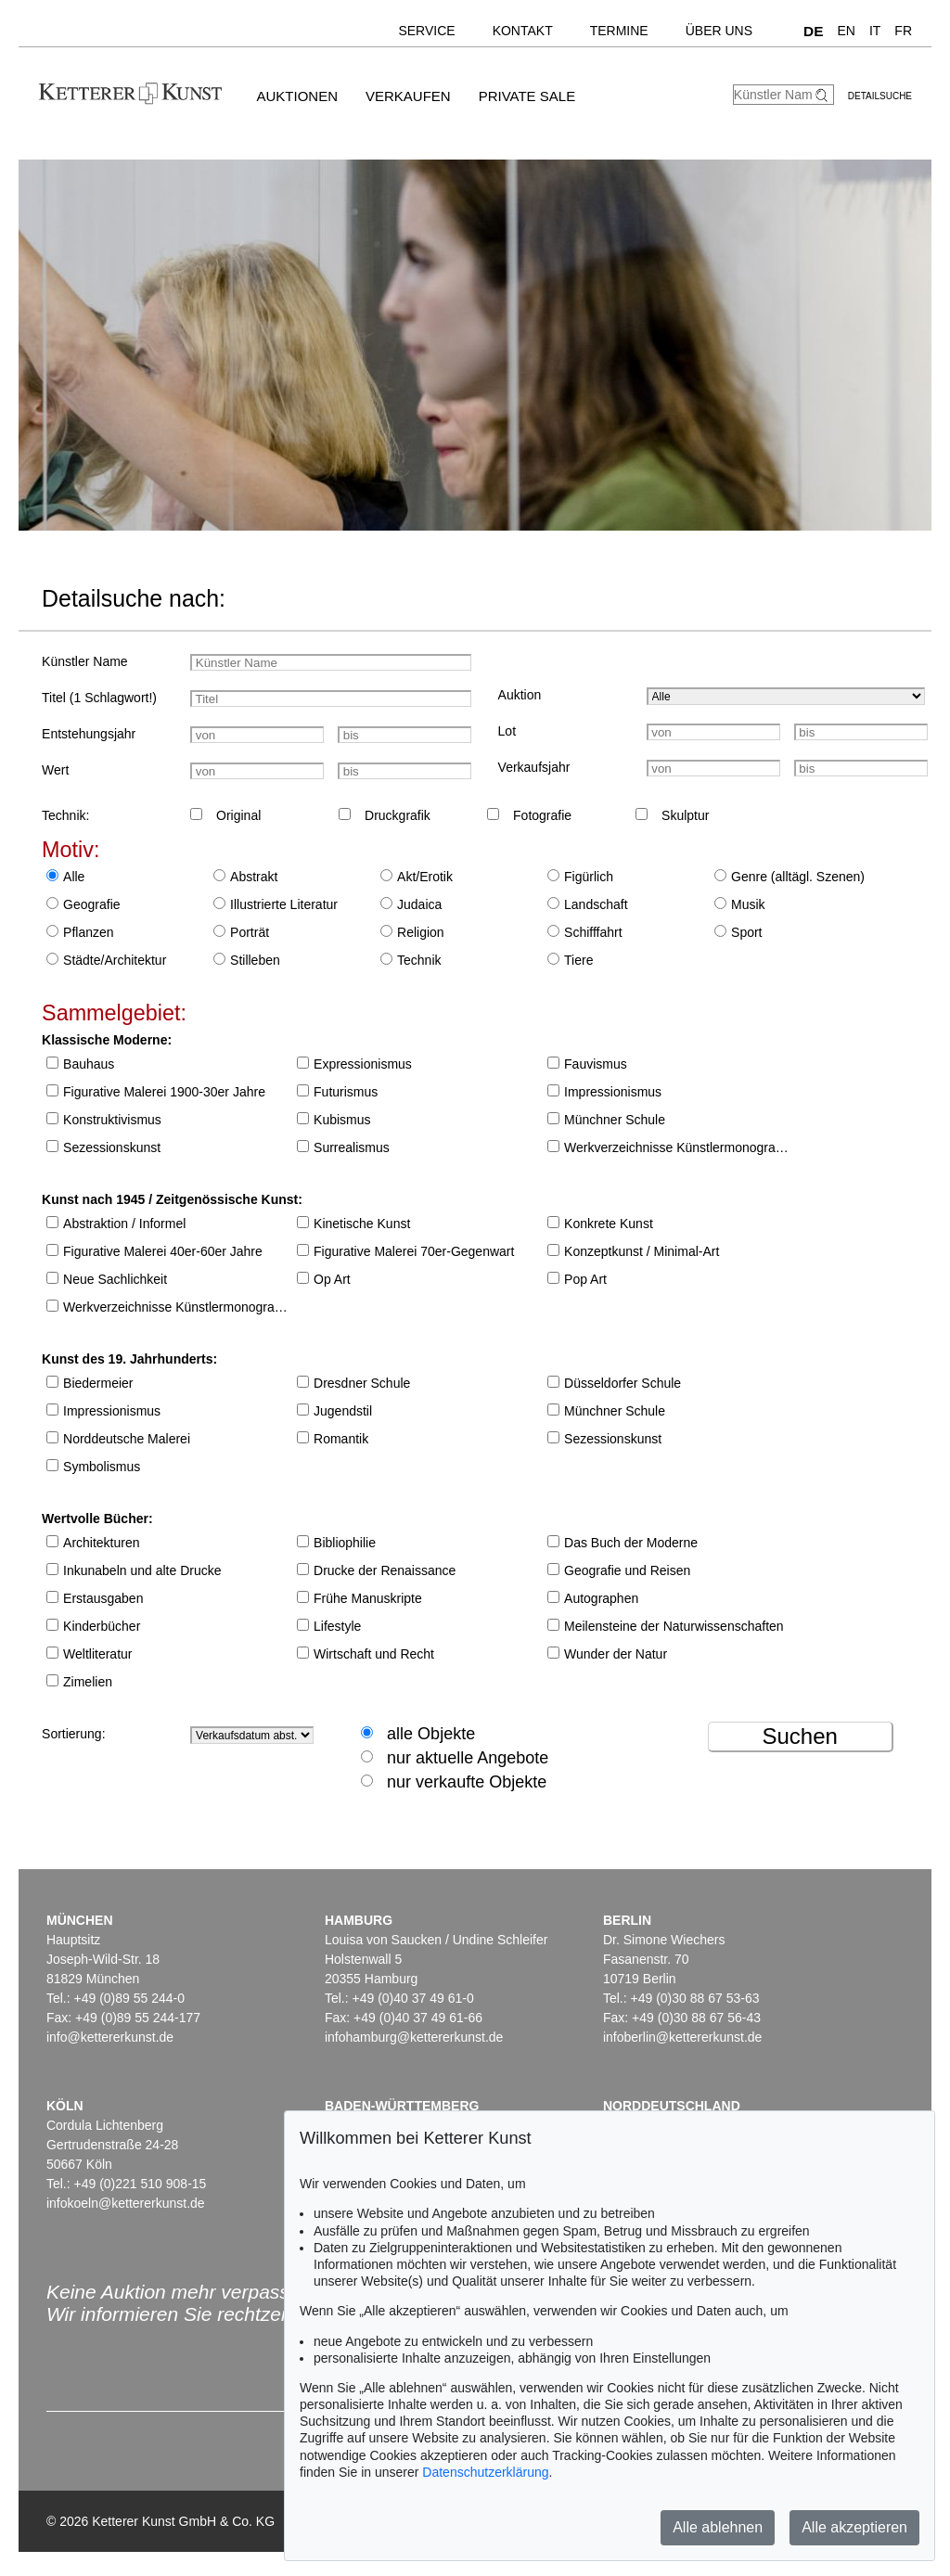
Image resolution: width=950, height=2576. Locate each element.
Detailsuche (880, 96)
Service (426, 30)
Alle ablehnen (718, 2527)
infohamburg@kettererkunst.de (414, 2037)
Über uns (719, 30)
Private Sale (527, 96)
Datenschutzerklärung (485, 2472)
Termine (619, 30)
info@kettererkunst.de (109, 2037)
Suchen (799, 1736)
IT (874, 30)
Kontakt (523, 30)
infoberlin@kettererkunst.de (682, 2037)
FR (903, 30)
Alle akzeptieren (854, 2527)
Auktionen (297, 96)
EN (845, 30)
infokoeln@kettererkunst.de (125, 2203)
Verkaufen (408, 96)
